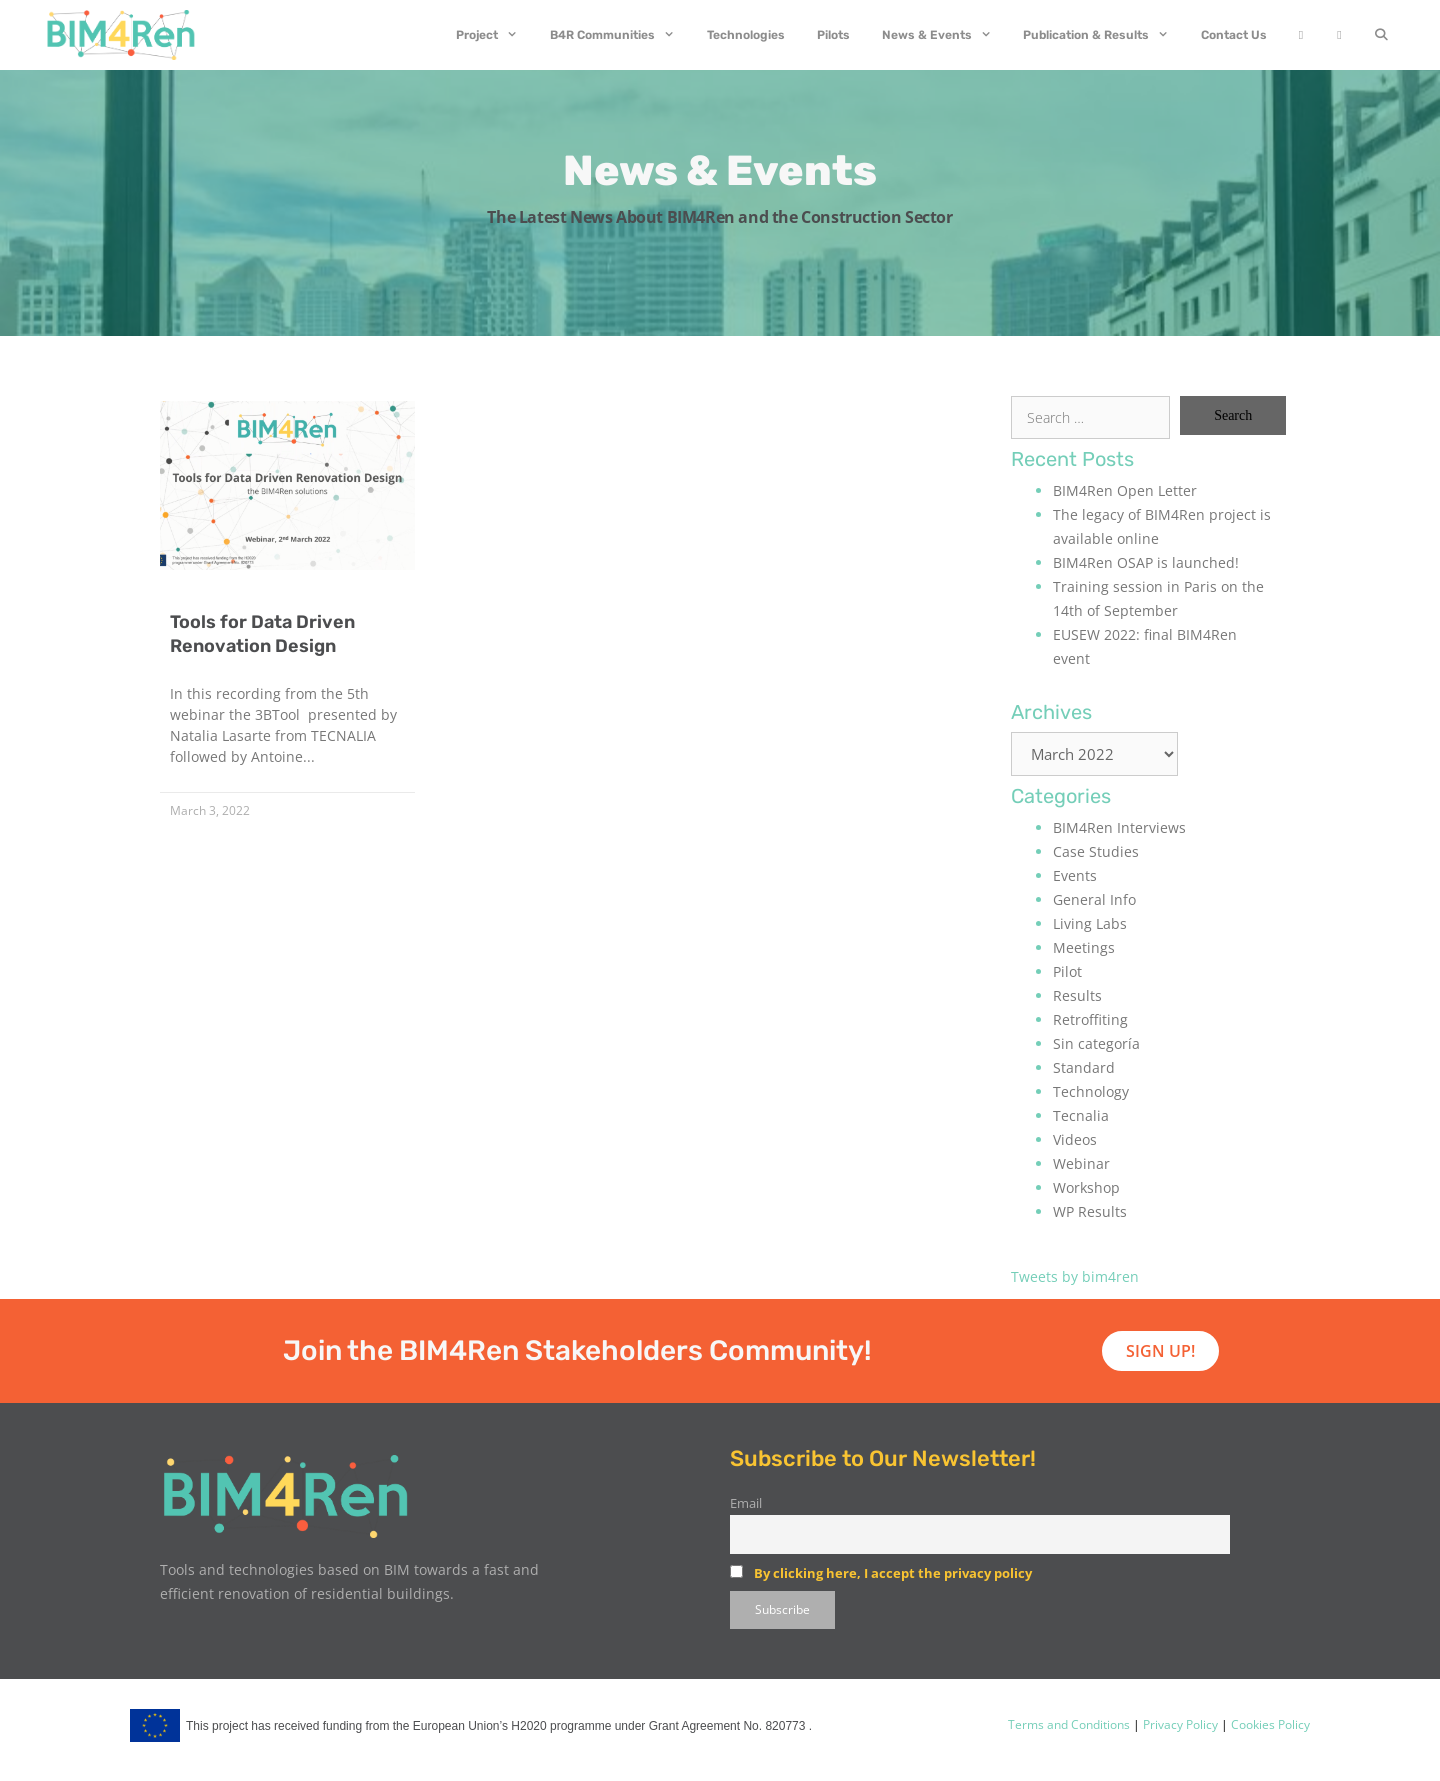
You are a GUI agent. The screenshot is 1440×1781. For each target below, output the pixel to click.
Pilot (1067, 971)
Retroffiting (1090, 1019)
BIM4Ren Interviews (1119, 827)
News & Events (945, 35)
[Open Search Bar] (1381, 35)
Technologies (746, 35)
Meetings (1084, 947)
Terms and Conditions (1069, 1724)
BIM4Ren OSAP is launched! (1146, 562)
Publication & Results (1104, 35)
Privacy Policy (1179, 1724)
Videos (1075, 1139)
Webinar (1081, 1163)
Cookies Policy (1269, 1724)
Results (1077, 995)
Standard (1084, 1067)
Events (1075, 875)
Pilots (833, 35)
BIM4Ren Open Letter (1125, 490)
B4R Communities (620, 35)
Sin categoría (1096, 1043)
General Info (1094, 899)
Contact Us (1234, 35)
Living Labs (1090, 923)
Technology (1091, 1091)
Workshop (1086, 1187)
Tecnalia (1081, 1115)
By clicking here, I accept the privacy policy (893, 1573)
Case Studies (1096, 851)
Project (495, 35)
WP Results (1090, 1211)
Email (746, 1503)
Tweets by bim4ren (1075, 1276)
